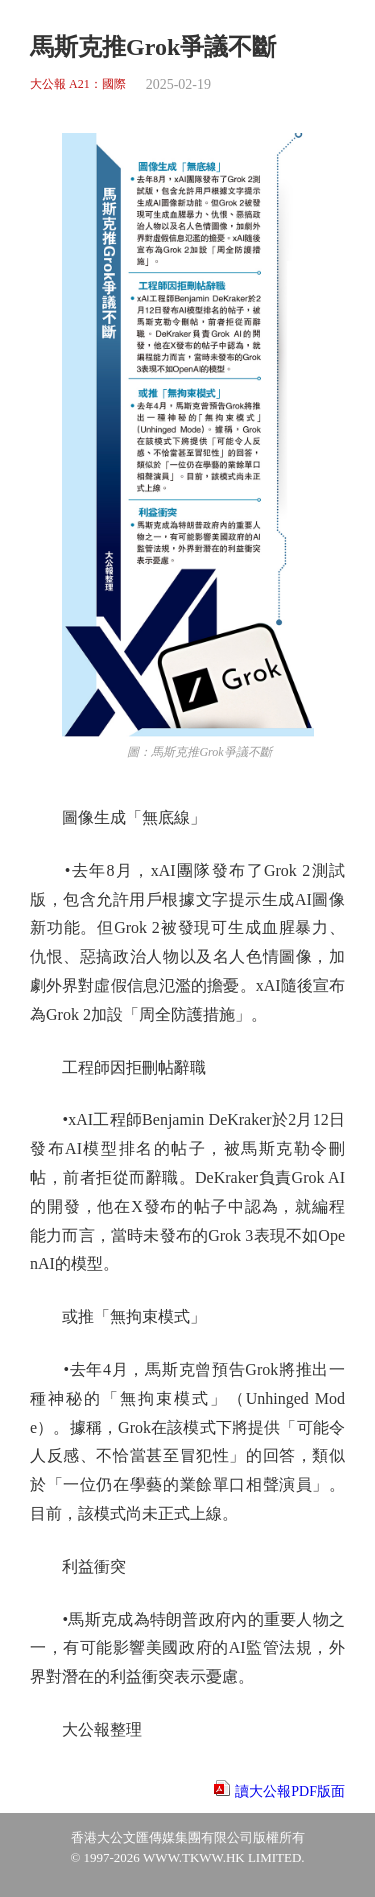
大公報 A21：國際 (78, 84)
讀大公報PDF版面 (290, 1791)
